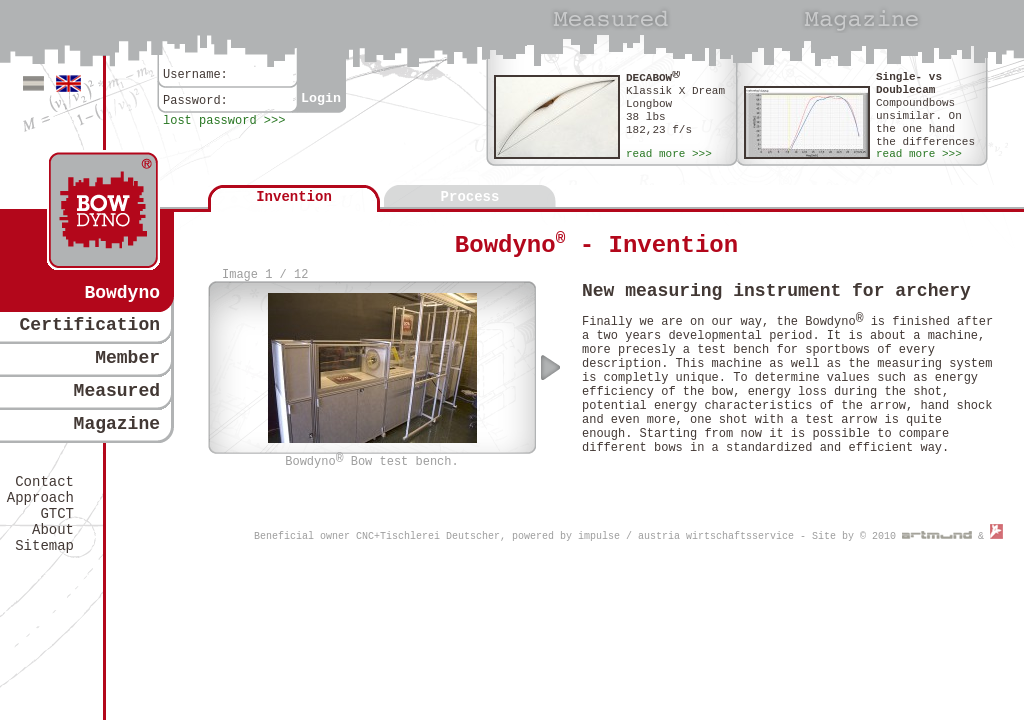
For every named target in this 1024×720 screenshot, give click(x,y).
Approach (40, 498)
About (53, 530)
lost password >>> (224, 121)
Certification (90, 325)
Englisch (68, 83)
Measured (117, 391)
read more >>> (669, 154)
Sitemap (44, 546)
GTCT (57, 514)
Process (470, 197)
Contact (44, 482)
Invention (294, 197)
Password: (195, 101)
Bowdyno (122, 293)
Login (321, 98)
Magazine (117, 424)
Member (127, 358)
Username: (195, 75)
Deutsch (33, 83)
